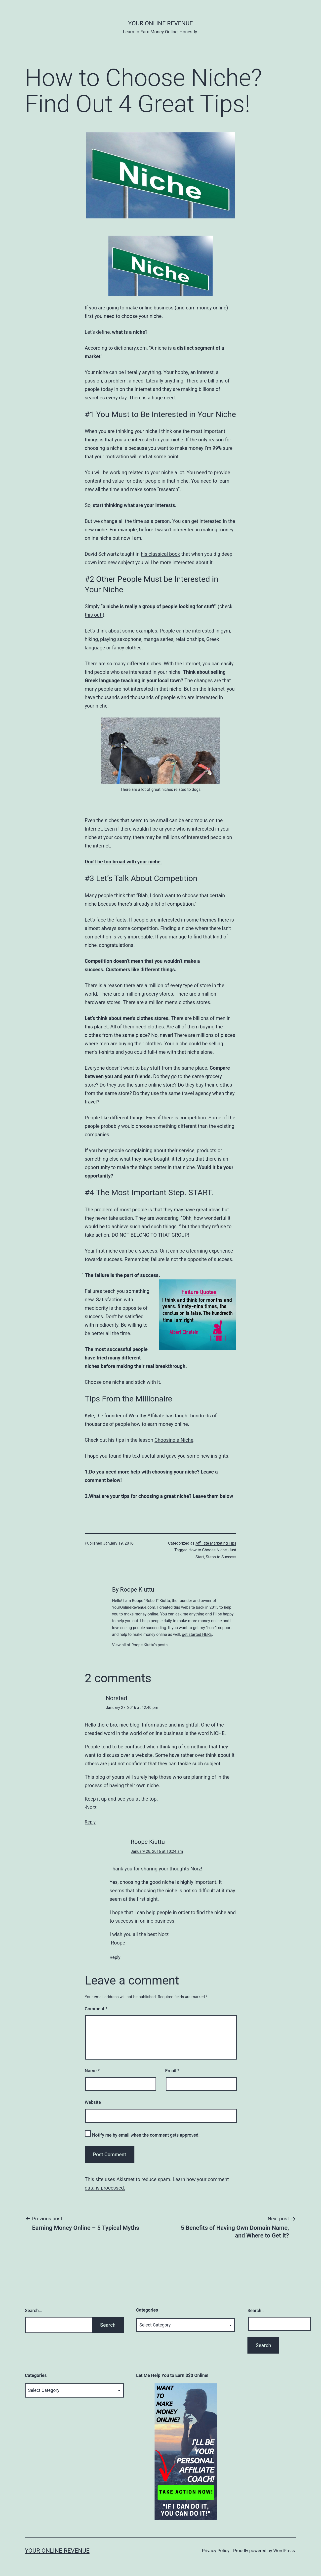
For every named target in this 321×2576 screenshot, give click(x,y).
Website (93, 2102)
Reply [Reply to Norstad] (90, 1821)
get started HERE (197, 1634)
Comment (96, 2008)
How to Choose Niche (208, 1550)
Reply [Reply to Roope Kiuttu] (115, 1957)
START (199, 1192)
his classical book (160, 554)
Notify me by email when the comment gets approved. (142, 2134)
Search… (33, 2310)
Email (172, 2070)
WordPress (284, 2550)
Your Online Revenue (160, 23)
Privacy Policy (215, 2550)
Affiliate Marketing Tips (216, 1543)
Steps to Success (221, 1557)
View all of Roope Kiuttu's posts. (140, 1645)
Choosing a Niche (174, 1440)
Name (92, 2070)
